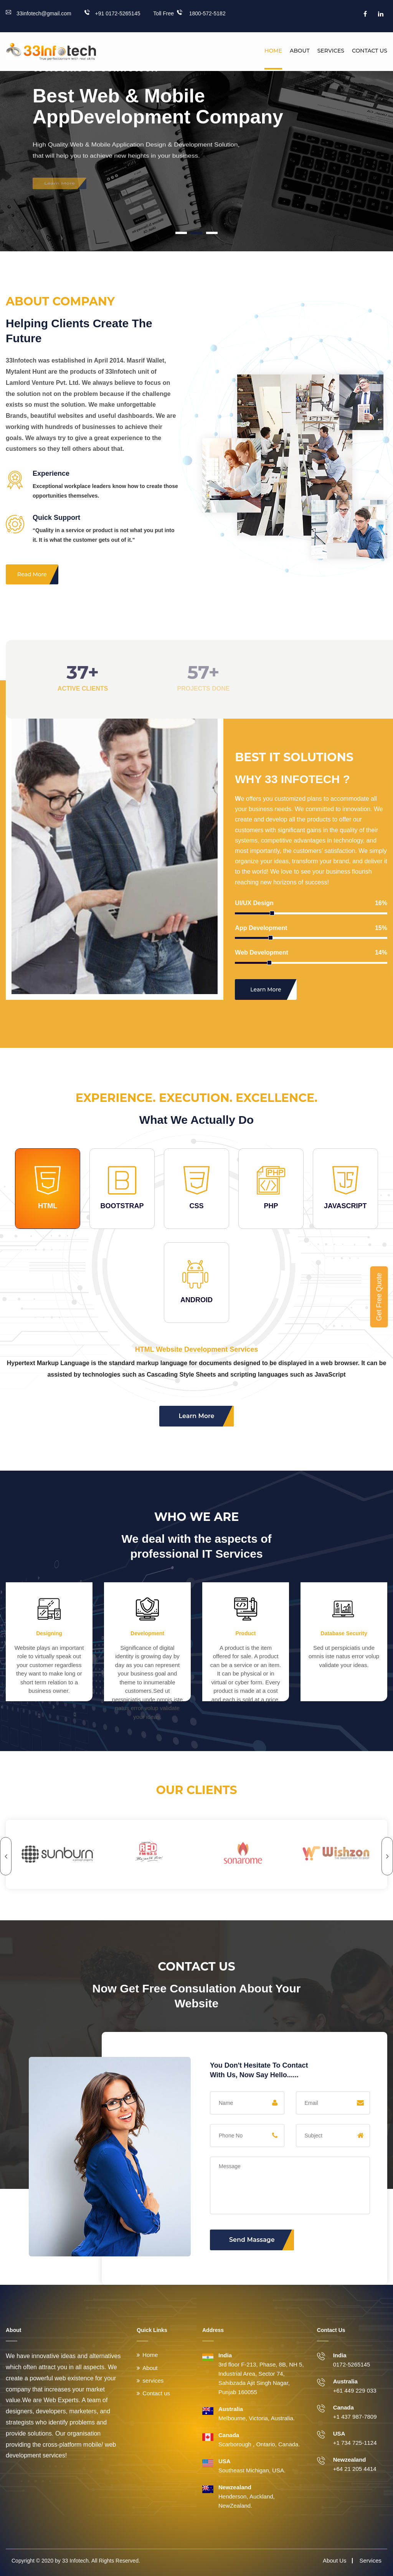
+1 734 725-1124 (355, 2442)
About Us (335, 2560)
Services (330, 50)
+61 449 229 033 (354, 2390)
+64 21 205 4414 (354, 2469)
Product (246, 1633)
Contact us (369, 50)
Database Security (343, 1633)
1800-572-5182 (201, 13)
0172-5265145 (351, 2364)
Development (147, 1633)
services (152, 2380)
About (300, 50)
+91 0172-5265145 (112, 13)
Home (273, 50)
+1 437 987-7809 (355, 2416)
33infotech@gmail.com (38, 13)
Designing (49, 1633)
